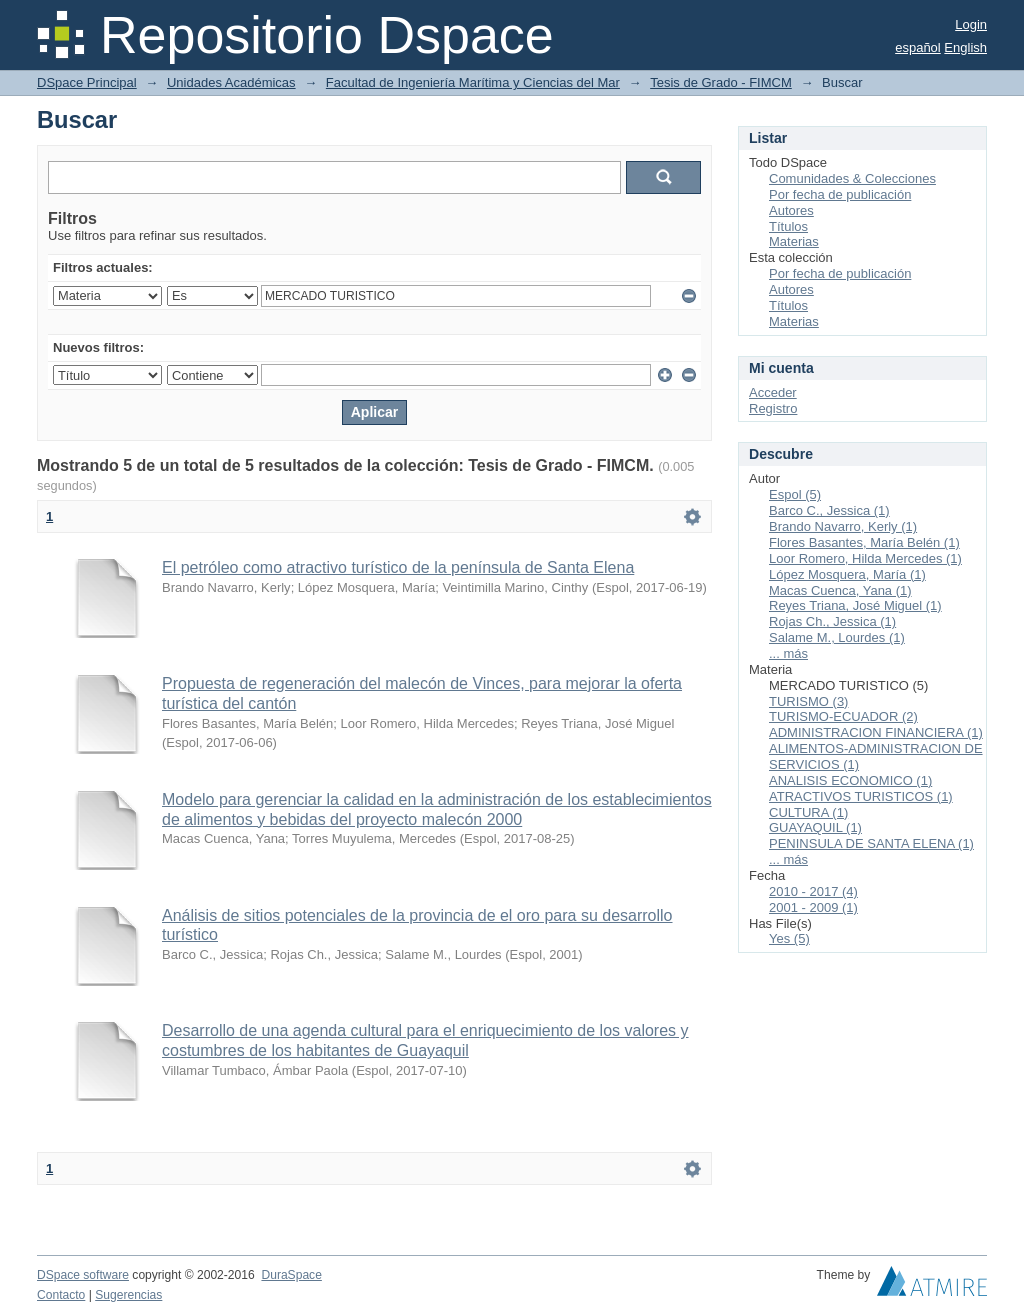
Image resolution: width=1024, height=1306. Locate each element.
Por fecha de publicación (840, 194)
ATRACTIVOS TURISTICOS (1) (861, 796)
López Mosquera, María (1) (847, 574)
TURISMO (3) (808, 701)
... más (788, 653)
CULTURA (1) (808, 812)
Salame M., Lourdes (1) (837, 637)
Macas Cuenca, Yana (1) (840, 590)
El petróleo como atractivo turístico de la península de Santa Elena (398, 567)
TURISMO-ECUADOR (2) (843, 716)
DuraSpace (291, 1275)
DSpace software (83, 1275)
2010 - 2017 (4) (813, 891)
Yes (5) (789, 938)
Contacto (61, 1295)
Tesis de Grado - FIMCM (721, 82)
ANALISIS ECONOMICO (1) (850, 780)
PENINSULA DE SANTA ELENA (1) (871, 843)
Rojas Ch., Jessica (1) (832, 621)
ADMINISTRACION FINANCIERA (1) (876, 732)
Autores (791, 210)
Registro (773, 408)
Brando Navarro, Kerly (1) (843, 526)
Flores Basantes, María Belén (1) (864, 542)
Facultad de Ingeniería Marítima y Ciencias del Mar (473, 82)
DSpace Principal (87, 82)
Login (971, 24)
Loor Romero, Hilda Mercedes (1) (865, 558)
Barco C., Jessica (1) (829, 510)
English (965, 47)
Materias (794, 241)
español (918, 47)
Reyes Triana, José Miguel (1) (855, 605)
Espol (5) (795, 494)
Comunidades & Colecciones (852, 178)
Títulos (788, 226)
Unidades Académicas (231, 82)
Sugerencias (128, 1295)
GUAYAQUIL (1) (815, 827)
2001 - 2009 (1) (813, 907)
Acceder (773, 392)
